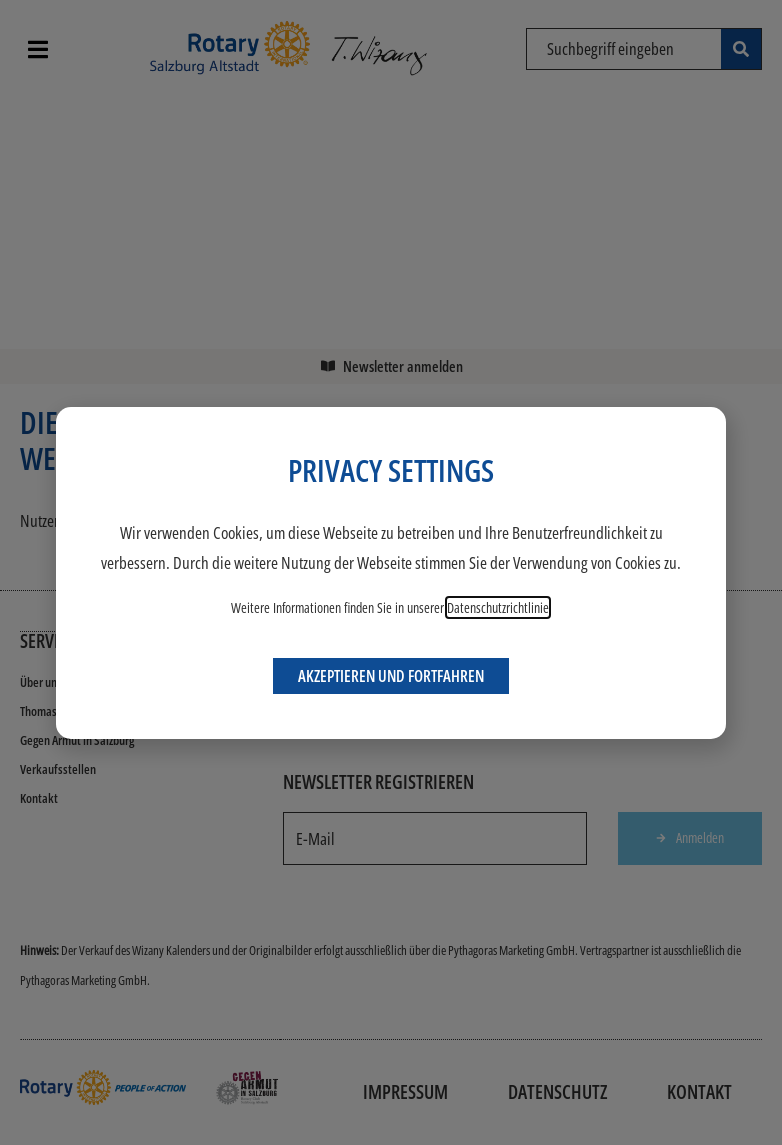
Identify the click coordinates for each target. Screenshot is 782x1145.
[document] (391, 572)
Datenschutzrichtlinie (498, 607)
